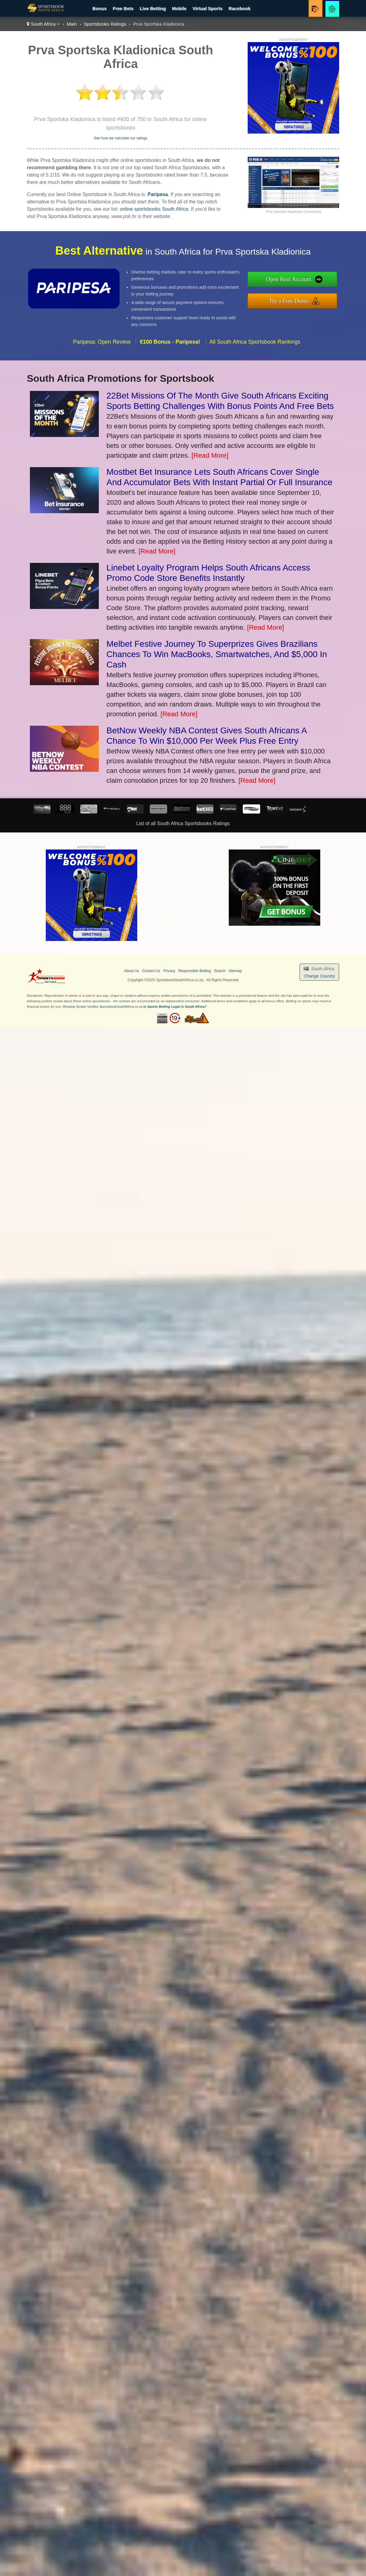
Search (219, 971)
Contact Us (151, 971)
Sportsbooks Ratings (105, 24)
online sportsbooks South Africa (154, 209)
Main (72, 24)
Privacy (169, 971)
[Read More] (210, 455)
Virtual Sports (207, 8)
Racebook (239, 8)
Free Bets (123, 8)
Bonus (99, 8)
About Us (131, 971)
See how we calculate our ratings (120, 138)
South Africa (43, 24)
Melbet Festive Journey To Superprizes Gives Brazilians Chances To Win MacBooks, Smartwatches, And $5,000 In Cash (216, 654)
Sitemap (235, 971)
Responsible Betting (194, 971)
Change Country (319, 976)
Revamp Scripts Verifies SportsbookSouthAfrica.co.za (102, 1006)
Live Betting (153, 8)
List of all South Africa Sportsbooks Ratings (183, 823)
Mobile (179, 8)
